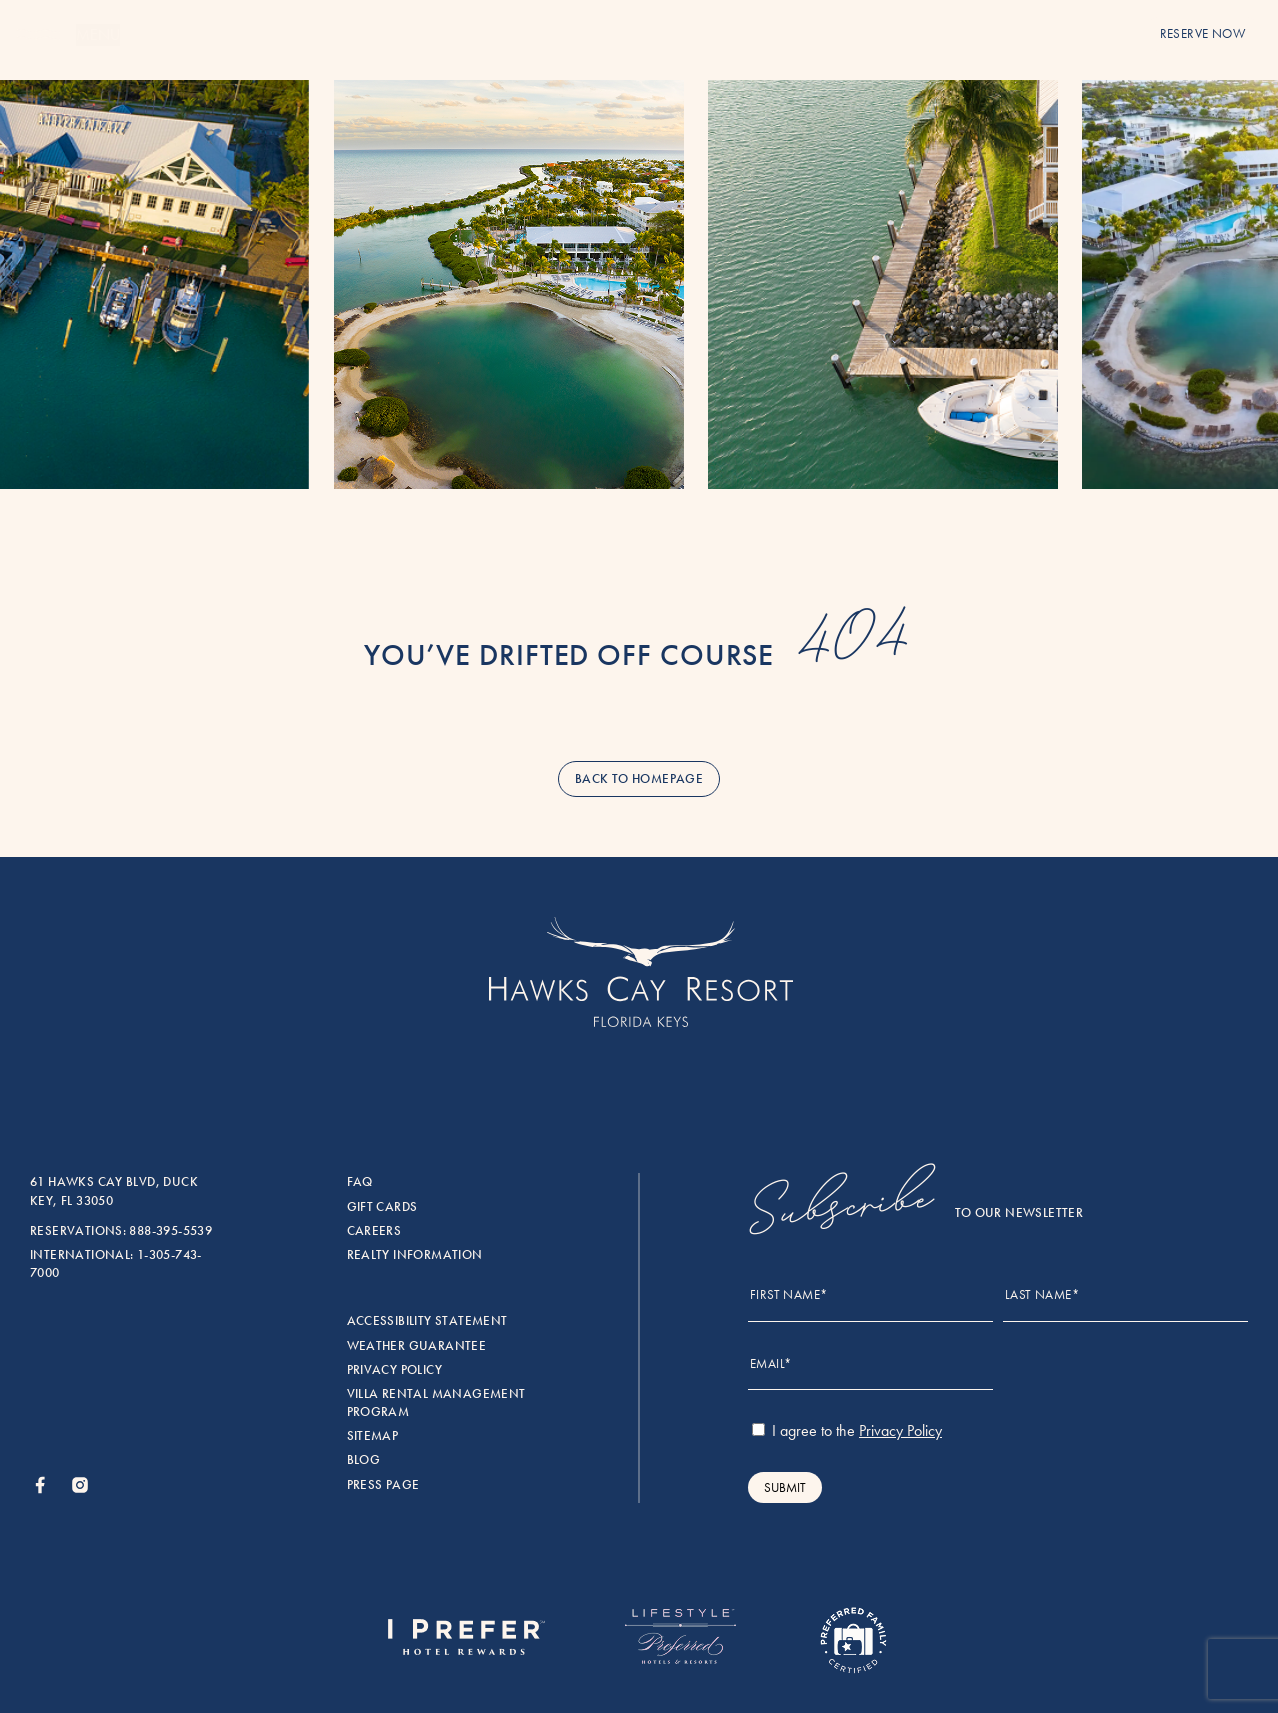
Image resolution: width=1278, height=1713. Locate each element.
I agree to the (847, 1430)
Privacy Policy (394, 1370)
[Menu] (38, 35)
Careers (374, 1231)
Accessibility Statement (427, 1321)
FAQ (360, 1182)
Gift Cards (382, 1207)
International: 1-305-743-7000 (116, 1264)
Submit (785, 1487)
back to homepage (639, 779)
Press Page (383, 1485)
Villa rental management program (436, 1403)
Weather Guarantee (417, 1346)
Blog (364, 1460)
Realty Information (415, 1255)
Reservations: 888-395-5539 (121, 1231)
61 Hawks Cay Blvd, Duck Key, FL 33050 (114, 1191)
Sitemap (373, 1436)
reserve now (1202, 33)
